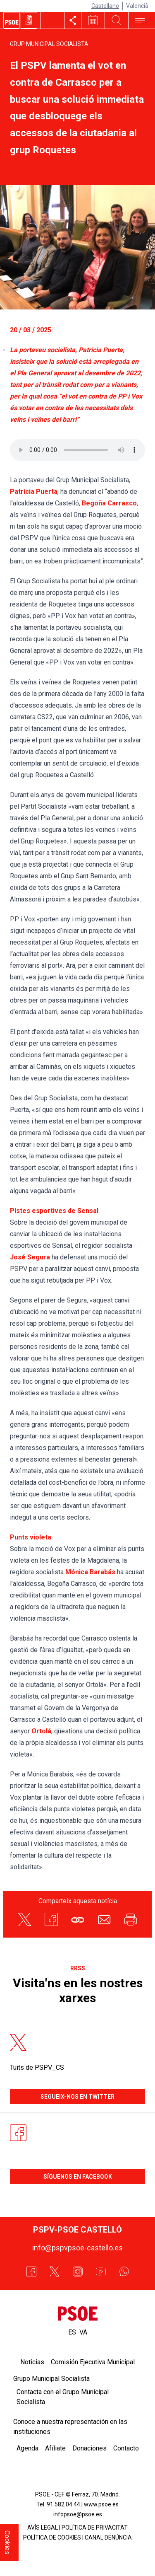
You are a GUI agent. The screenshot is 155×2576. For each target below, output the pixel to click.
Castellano (105, 5)
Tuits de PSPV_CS (37, 2067)
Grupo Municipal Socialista (51, 2379)
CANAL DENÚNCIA (108, 2537)
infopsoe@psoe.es (77, 2514)
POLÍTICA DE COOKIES (52, 2537)
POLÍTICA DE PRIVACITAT (95, 2527)
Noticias (32, 2362)
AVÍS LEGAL (42, 2527)
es (72, 2332)
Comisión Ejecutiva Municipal (93, 2362)
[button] (77, 1919)
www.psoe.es (101, 2504)
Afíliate (55, 2448)
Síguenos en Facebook (77, 2176)
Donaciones (89, 2448)
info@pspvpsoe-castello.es (77, 2247)
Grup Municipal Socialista (49, 44)
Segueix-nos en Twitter (77, 2096)
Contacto (126, 2448)
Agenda (27, 2448)
